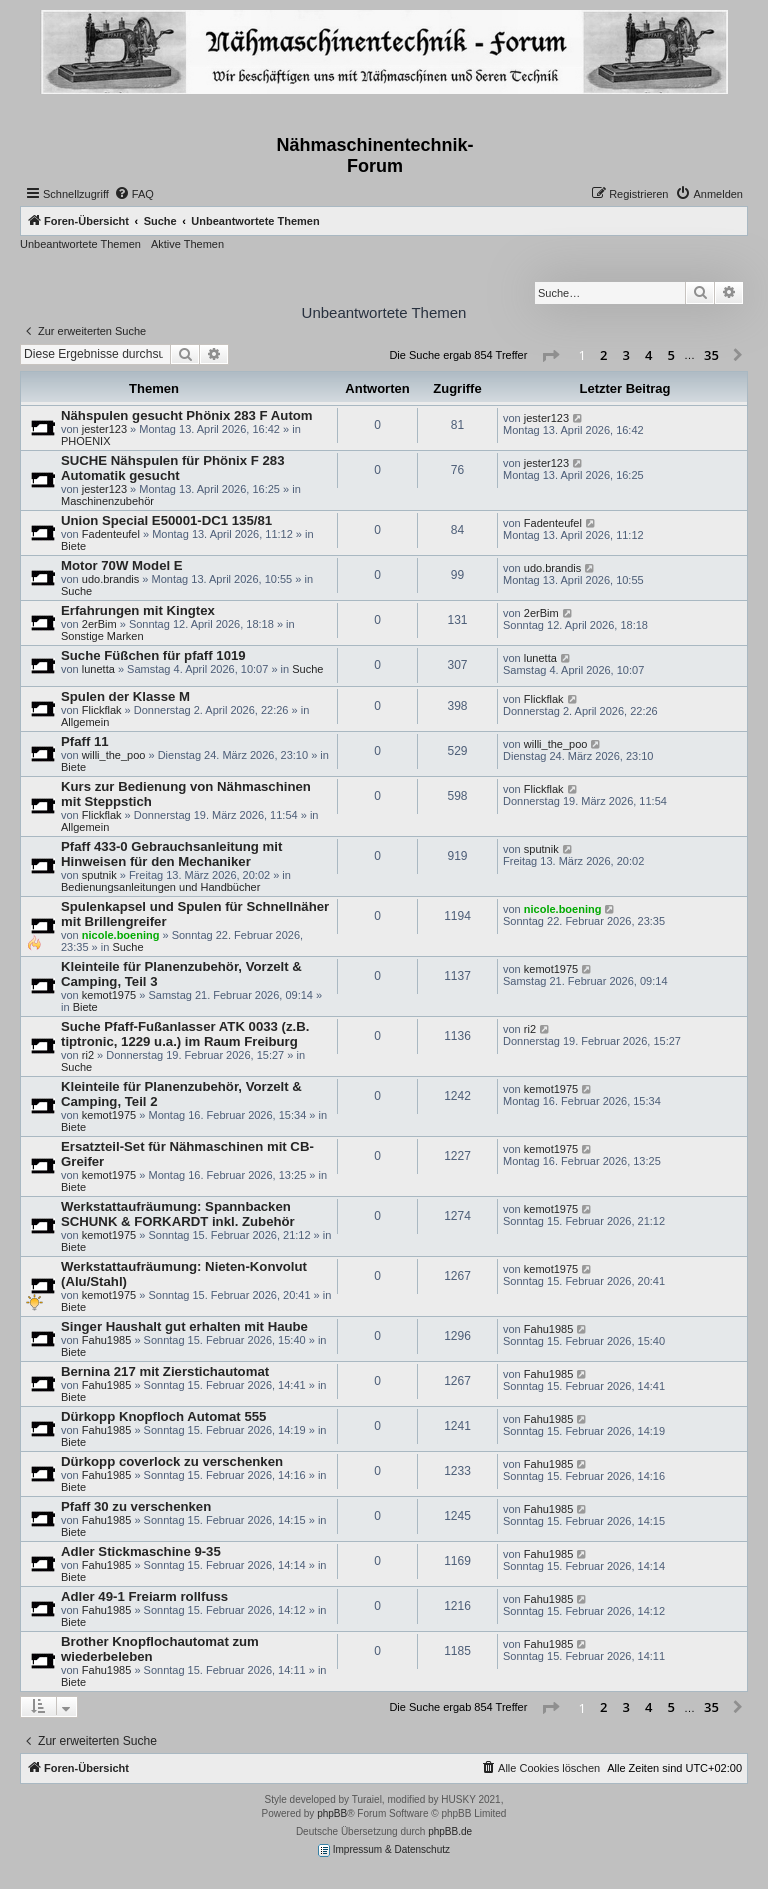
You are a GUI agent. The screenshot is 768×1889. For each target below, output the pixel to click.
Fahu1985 (107, 1340)
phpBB (332, 1813)
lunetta (98, 669)
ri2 (88, 1055)
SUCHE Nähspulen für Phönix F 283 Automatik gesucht (173, 468)
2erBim (99, 624)
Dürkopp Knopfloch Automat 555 (163, 1416)
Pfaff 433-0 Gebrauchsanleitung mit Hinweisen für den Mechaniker (171, 854)
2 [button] (603, 355)
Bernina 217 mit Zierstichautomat (165, 1371)
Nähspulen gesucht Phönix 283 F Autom (187, 415)
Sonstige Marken (102, 636)
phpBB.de (450, 1831)
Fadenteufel (111, 534)
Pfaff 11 (85, 741)
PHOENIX (86, 441)
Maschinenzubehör (107, 501)
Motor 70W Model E (122, 565)
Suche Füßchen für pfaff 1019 (153, 655)
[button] (550, 356)
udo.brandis (111, 579)
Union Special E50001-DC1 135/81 (166, 520)
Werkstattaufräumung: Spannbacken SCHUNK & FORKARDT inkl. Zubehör (178, 1214)
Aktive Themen (187, 244)
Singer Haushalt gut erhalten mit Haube (184, 1326)
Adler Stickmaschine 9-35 (141, 1551)
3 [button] (626, 355)
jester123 (104, 429)
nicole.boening (121, 935)
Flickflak (102, 710)
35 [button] (711, 355)
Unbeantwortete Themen (80, 244)
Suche (76, 591)
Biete (73, 546)
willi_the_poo (114, 755)
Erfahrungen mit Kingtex (138, 610)
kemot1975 (109, 995)
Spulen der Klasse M (125, 696)
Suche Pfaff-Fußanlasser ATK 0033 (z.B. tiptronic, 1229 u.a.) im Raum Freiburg (185, 1034)
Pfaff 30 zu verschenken (136, 1506)
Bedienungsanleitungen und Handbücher (160, 887)
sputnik (99, 875)
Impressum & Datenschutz (384, 1850)
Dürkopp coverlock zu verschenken (172, 1461)
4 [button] (648, 355)
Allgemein (85, 722)
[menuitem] (134, 194)
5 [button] (671, 355)
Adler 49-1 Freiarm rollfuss (144, 1596)
